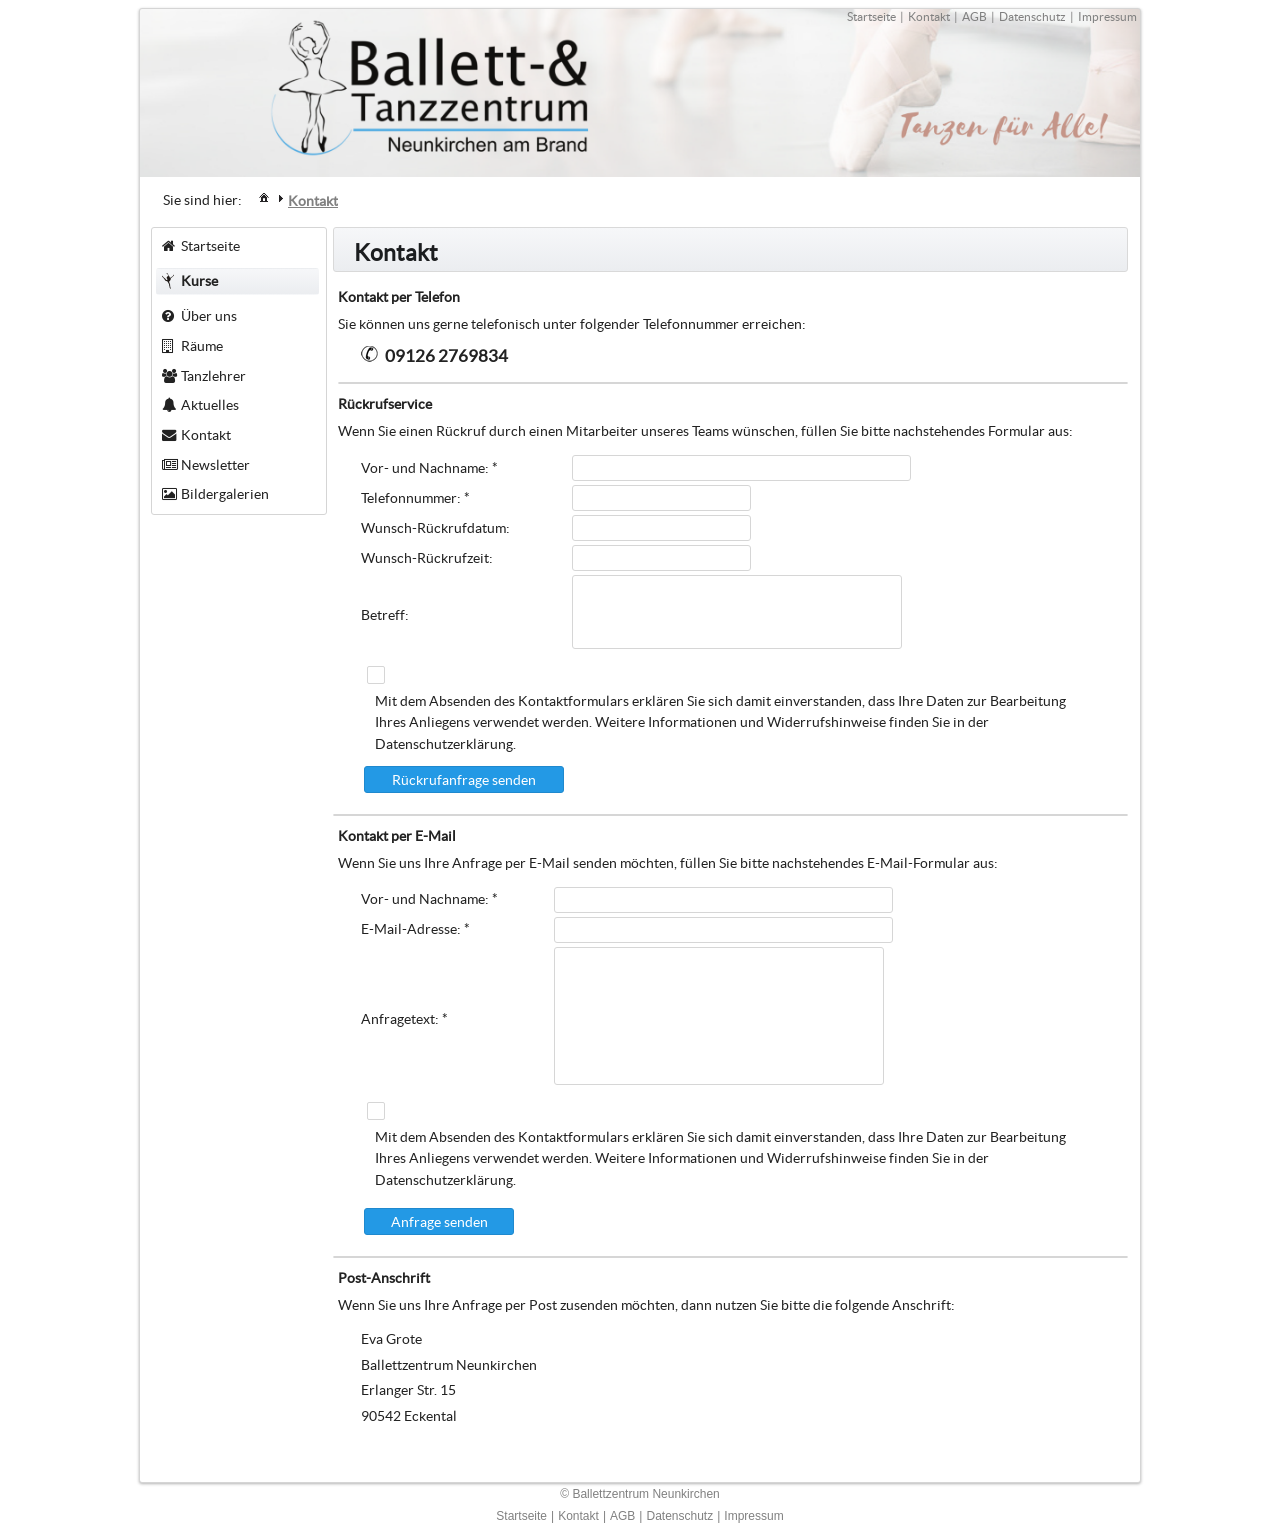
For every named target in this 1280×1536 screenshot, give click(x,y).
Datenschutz (1032, 16)
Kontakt (929, 16)
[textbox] (741, 468)
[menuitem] (264, 196)
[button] (464, 779)
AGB (974, 16)
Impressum (1107, 16)
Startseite (871, 16)
